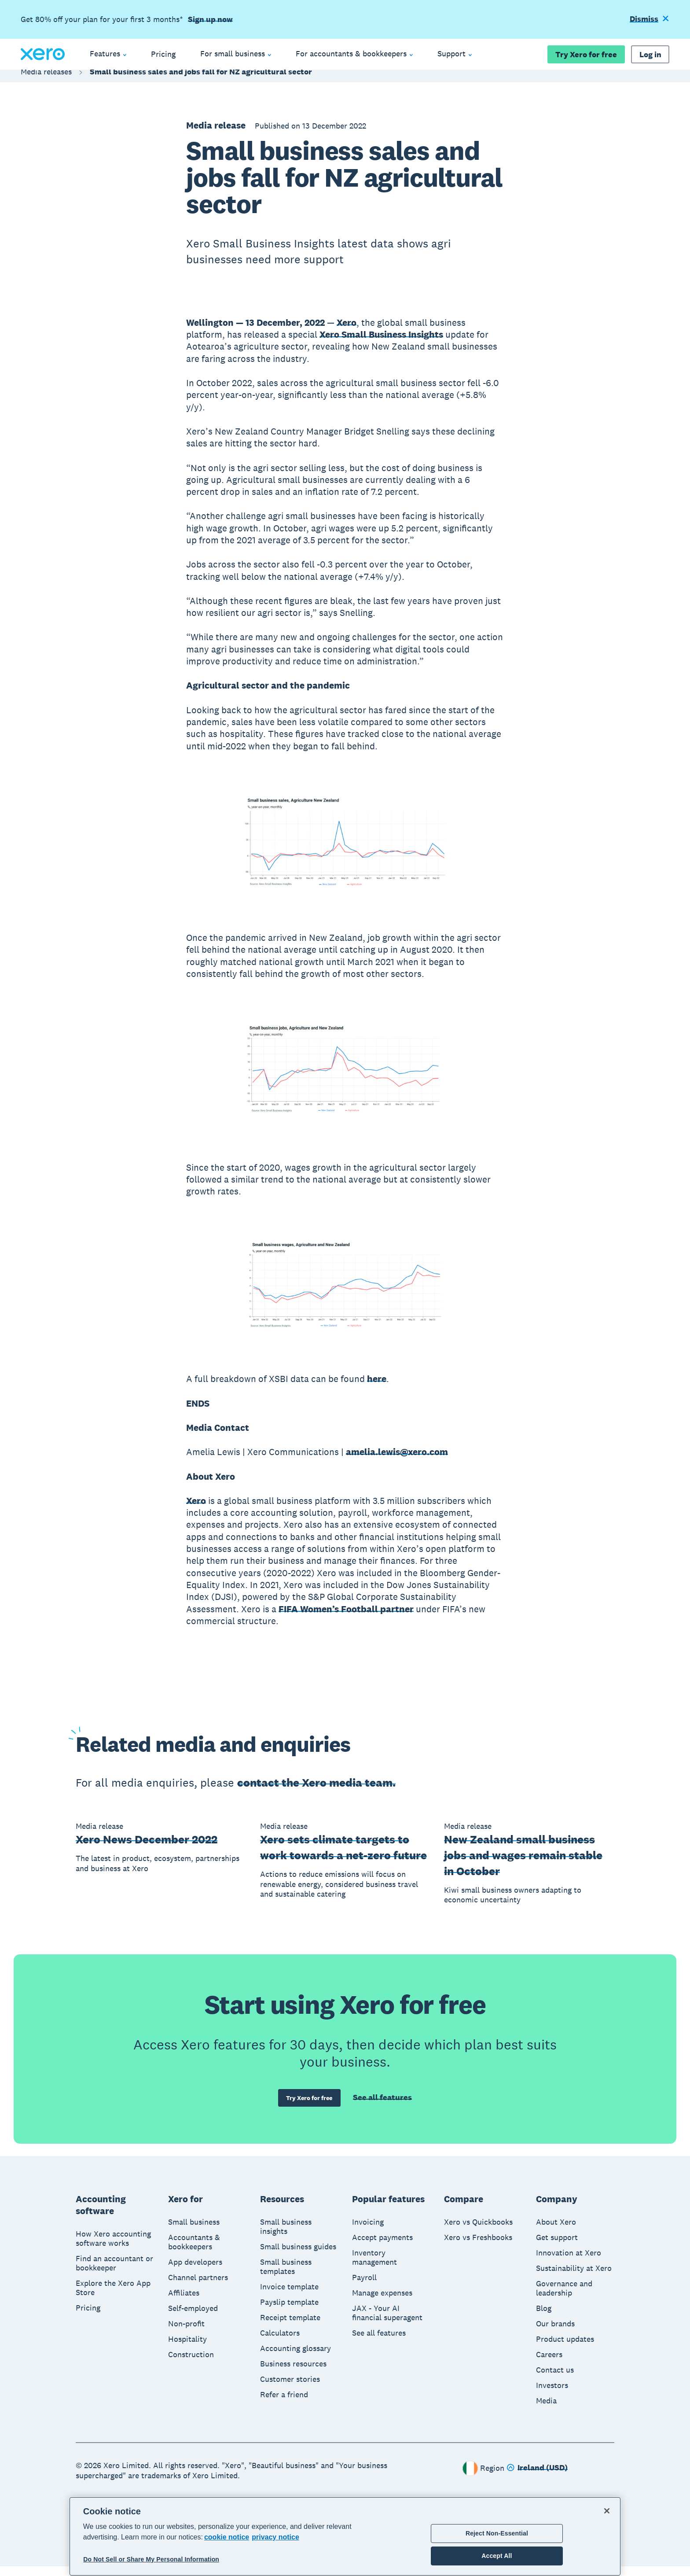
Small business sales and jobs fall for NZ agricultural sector (201, 80)
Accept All (496, 2555)
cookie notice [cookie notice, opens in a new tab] (226, 2537)
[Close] (607, 2511)
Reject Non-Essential (497, 2533)
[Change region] (537, 2478)
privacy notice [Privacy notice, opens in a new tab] (275, 2537)
